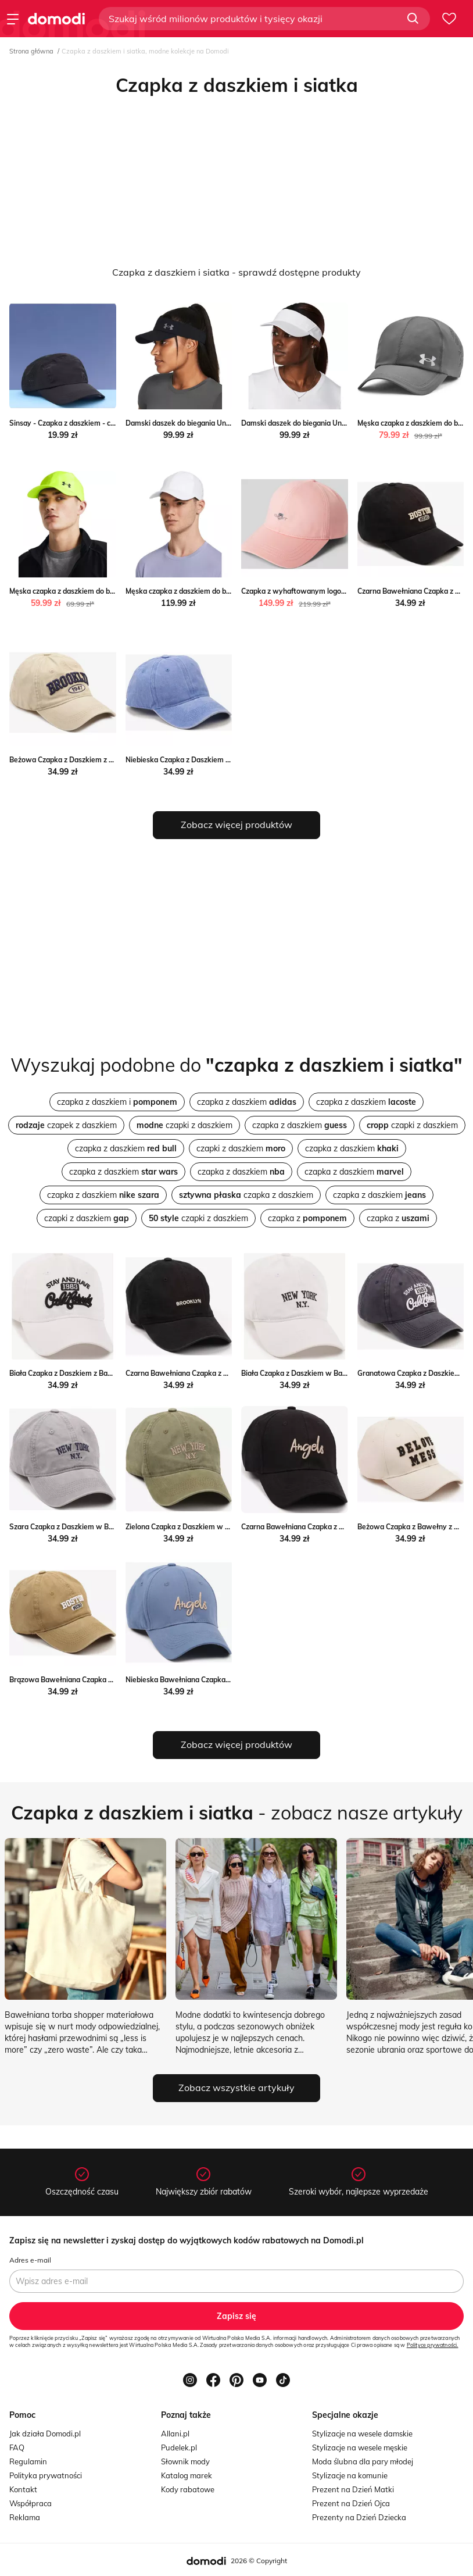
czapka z (307, 1218)
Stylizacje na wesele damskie (362, 2433)
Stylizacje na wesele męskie (359, 2447)
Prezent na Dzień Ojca (351, 2503)
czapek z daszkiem (66, 1125)
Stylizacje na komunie (350, 2475)
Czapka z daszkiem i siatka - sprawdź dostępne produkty (236, 272)
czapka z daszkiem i (117, 1102)
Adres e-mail (30, 2260)
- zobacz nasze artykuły (237, 1812)
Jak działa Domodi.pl (45, 2433)
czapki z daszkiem (184, 1125)
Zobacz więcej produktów (236, 824)
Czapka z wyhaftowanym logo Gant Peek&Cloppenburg (332, 591)
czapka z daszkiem (246, 1102)
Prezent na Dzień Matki (353, 2489)
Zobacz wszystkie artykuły (236, 2087)
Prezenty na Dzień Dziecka (359, 2517)
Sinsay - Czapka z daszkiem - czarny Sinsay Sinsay (93, 423)
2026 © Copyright (259, 2560)
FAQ (16, 2447)
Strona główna (31, 51)
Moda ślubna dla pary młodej (362, 2461)
